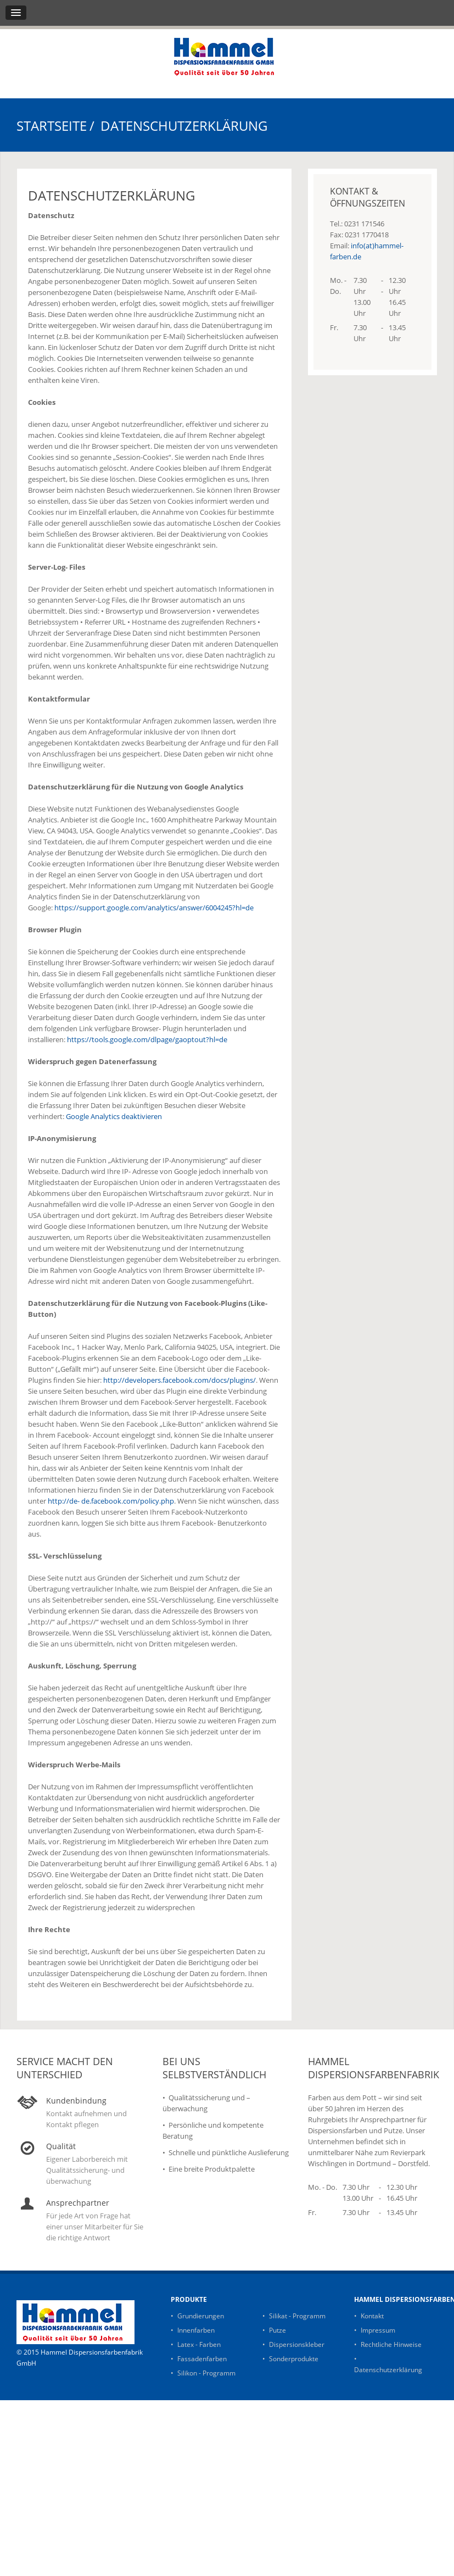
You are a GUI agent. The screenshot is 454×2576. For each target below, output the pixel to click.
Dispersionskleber (296, 2344)
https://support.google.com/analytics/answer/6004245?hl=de (154, 908)
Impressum (378, 2330)
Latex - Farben (199, 2344)
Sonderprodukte (293, 2358)
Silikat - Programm (297, 2316)
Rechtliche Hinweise (391, 2344)
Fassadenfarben (202, 2358)
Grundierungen (200, 2316)
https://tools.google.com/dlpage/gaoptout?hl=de (147, 1039)
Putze (277, 2330)
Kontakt (372, 2316)
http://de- (64, 1501)
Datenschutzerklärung (388, 2369)
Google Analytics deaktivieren (114, 1116)
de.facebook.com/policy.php (127, 1501)
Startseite (51, 125)
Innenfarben (196, 2330)
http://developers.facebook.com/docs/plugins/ (179, 1380)
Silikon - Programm (206, 2373)
